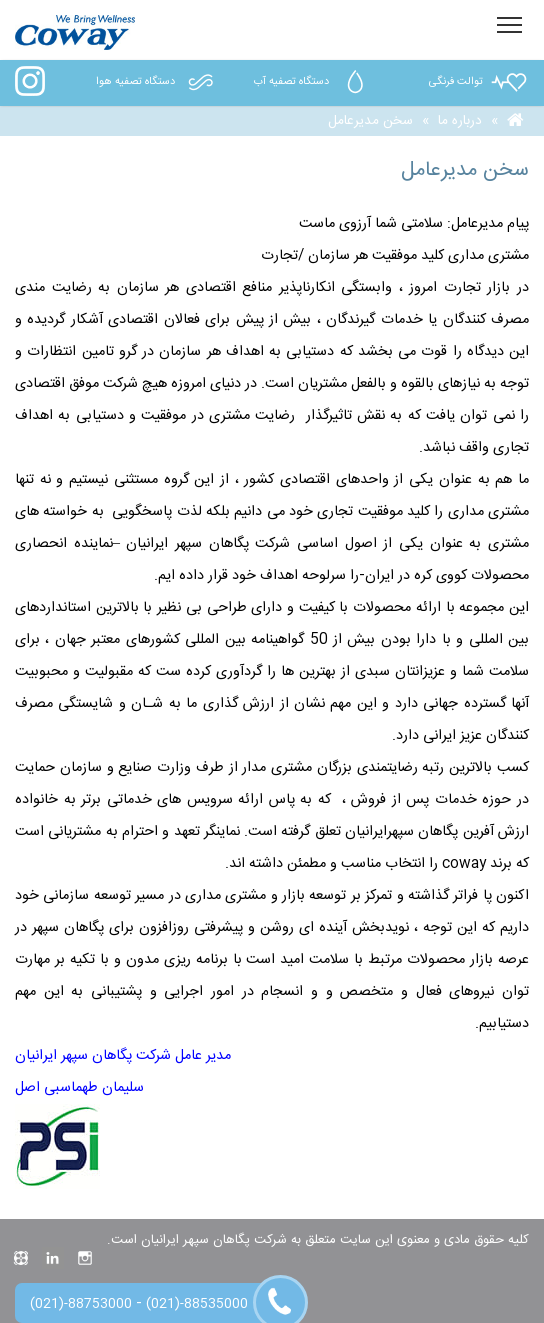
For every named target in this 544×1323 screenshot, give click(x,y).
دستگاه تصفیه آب (314, 82)
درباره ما (460, 122)
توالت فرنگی (479, 82)
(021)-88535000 (197, 1304)
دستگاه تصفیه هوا (158, 82)
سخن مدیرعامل (370, 122)
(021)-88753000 (81, 1304)
